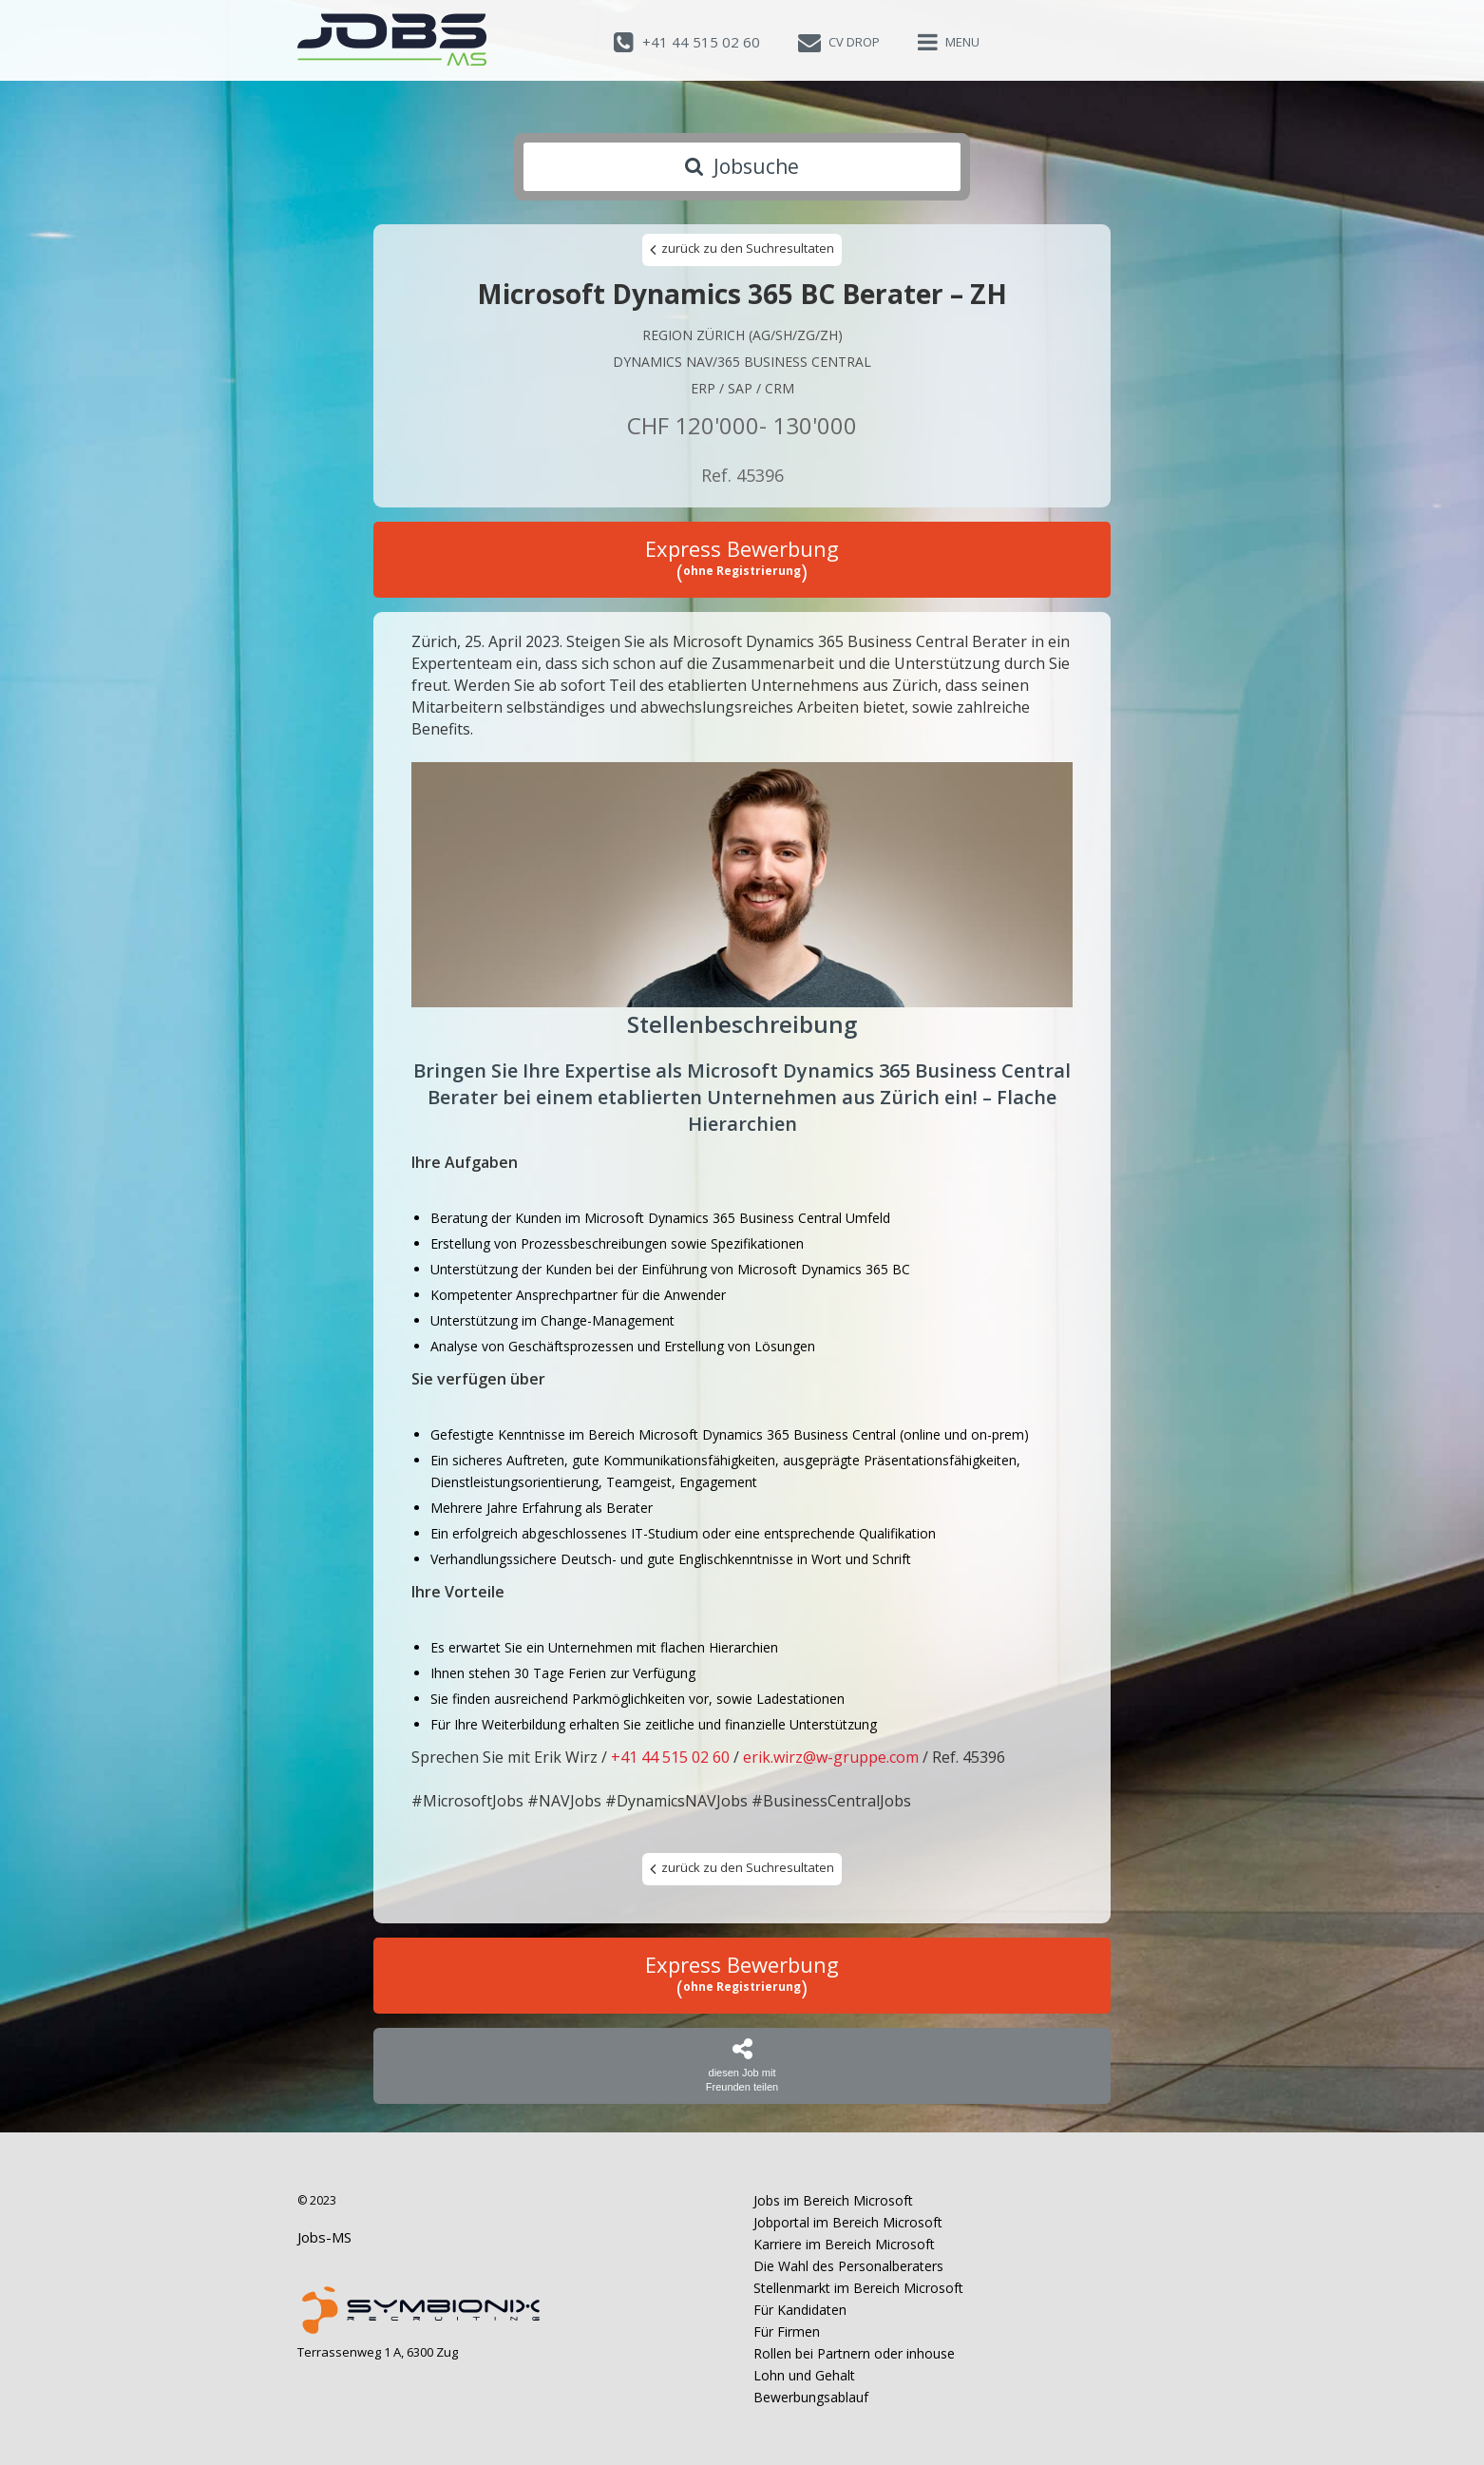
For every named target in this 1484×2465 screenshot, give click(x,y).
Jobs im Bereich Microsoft (833, 2200)
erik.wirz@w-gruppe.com (831, 1757)
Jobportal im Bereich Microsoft (847, 2222)
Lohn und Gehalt (804, 2375)
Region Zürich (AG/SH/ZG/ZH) (742, 335)
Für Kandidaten (800, 2310)
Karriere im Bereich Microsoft (844, 2244)
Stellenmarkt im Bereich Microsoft (858, 2288)
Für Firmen (786, 2331)
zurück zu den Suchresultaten (742, 248)
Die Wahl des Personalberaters (848, 2266)
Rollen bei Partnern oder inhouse (854, 2353)
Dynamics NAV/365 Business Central (742, 362)
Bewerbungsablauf (810, 2397)
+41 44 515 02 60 (670, 1757)
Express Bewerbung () (742, 559)
